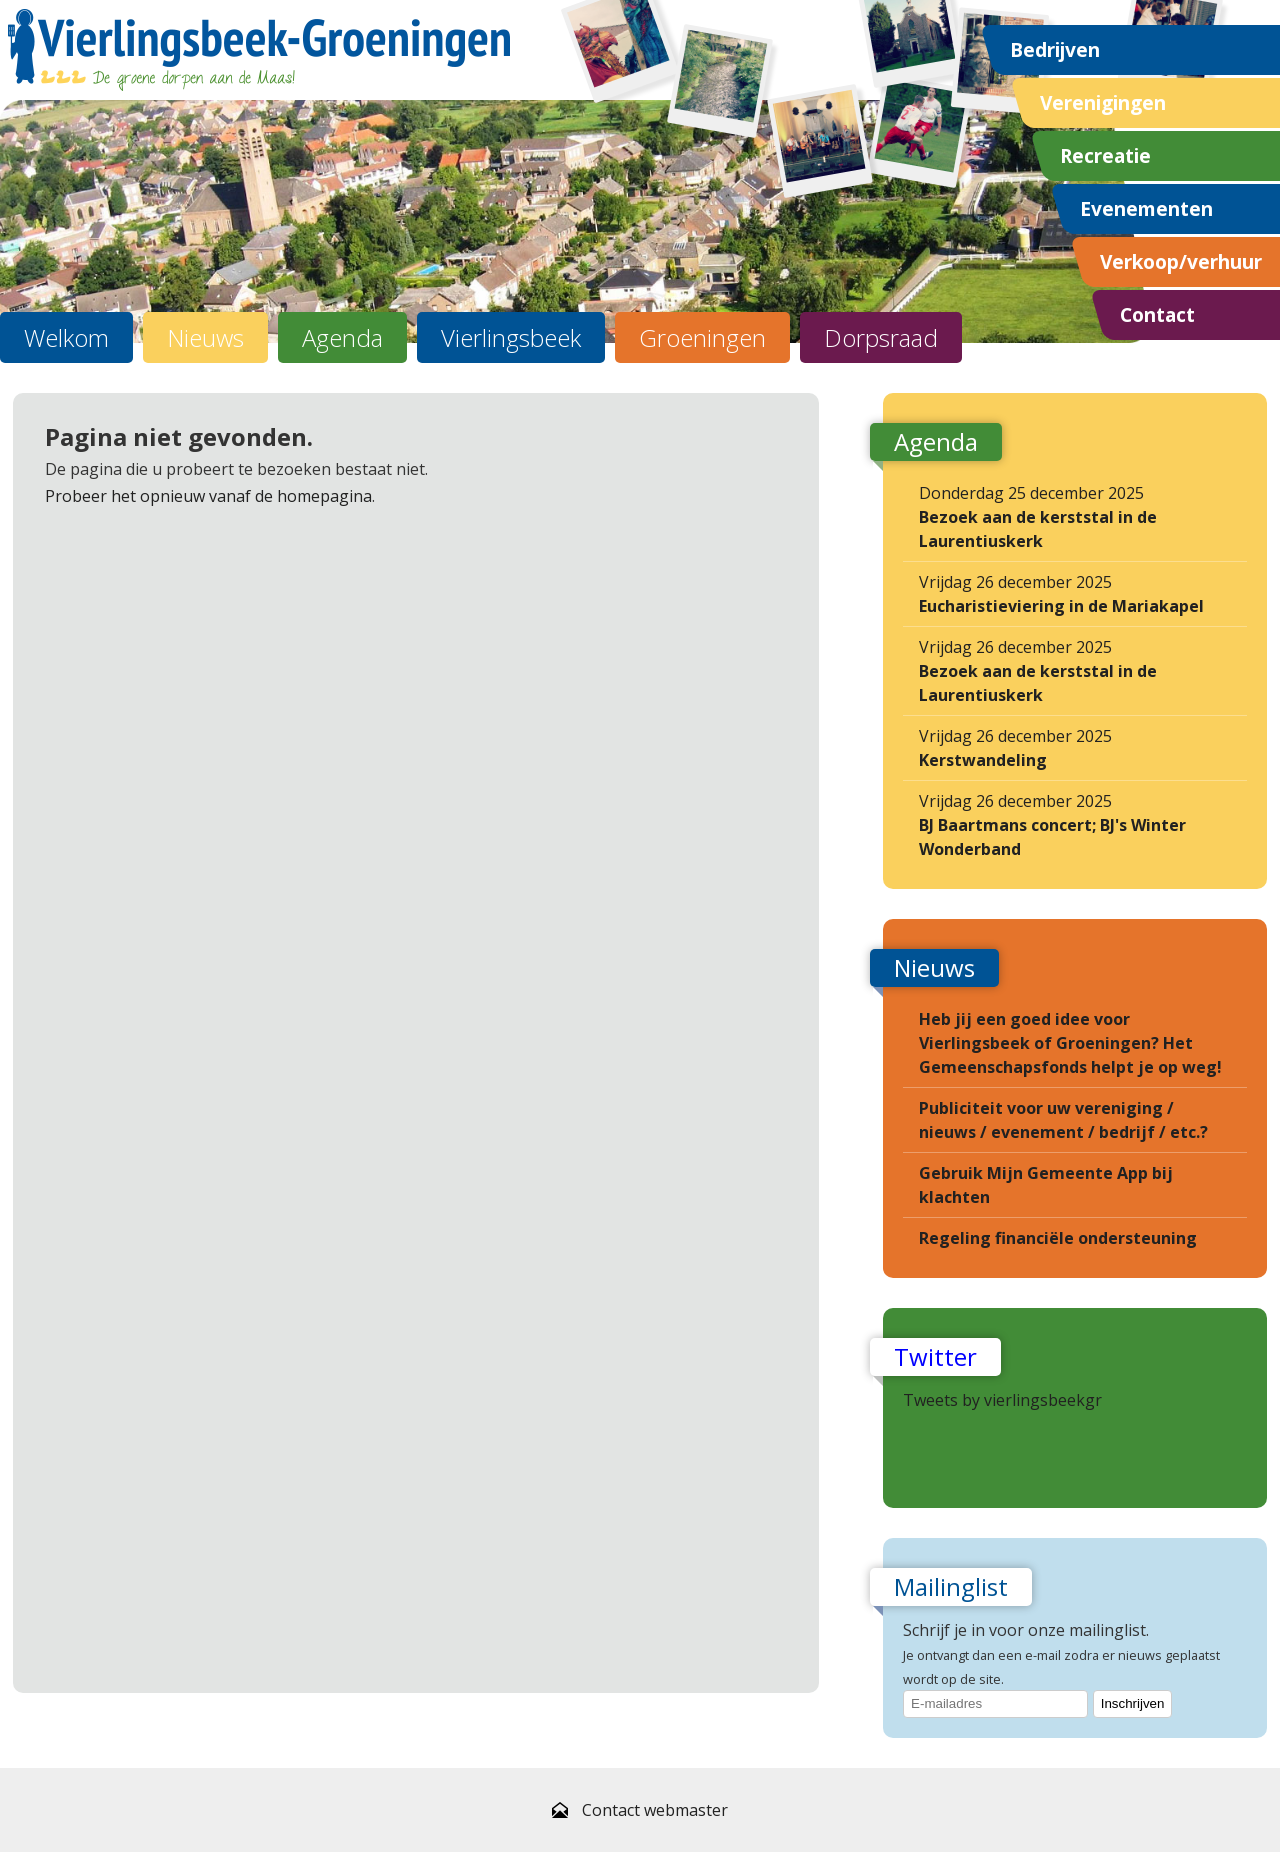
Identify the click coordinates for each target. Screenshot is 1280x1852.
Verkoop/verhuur (1181, 261)
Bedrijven (1055, 49)
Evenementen (1146, 208)
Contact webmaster (655, 1810)
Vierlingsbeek (511, 337)
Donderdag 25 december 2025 (1038, 517)
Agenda (342, 337)
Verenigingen (1103, 102)
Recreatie (1105, 155)
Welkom (66, 337)
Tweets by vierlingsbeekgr (1002, 1400)
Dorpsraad (881, 337)
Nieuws (205, 337)
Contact (1157, 314)
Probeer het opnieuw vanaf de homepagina (208, 496)
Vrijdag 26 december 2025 (1061, 594)
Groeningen (702, 337)
